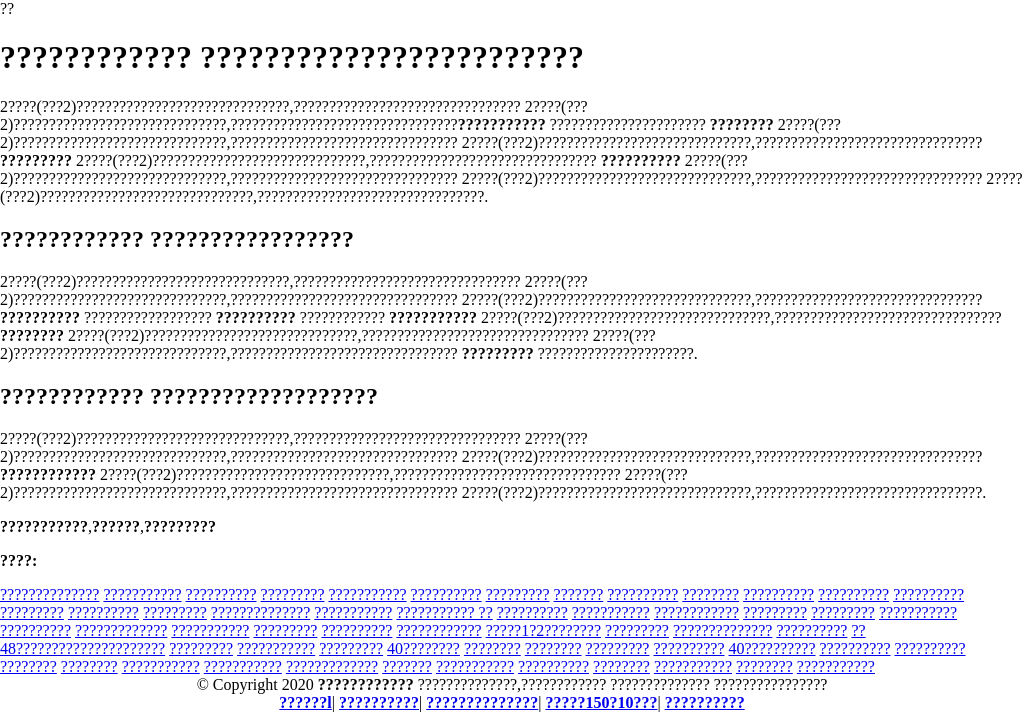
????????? (293, 594)
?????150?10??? (601, 702)
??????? (579, 594)
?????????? (221, 594)
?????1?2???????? (543, 630)
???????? (710, 594)
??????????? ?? (444, 612)
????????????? (121, 630)
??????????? (142, 594)
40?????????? (771, 648)
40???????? (423, 648)
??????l (305, 702)
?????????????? (49, 594)
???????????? (696, 612)
